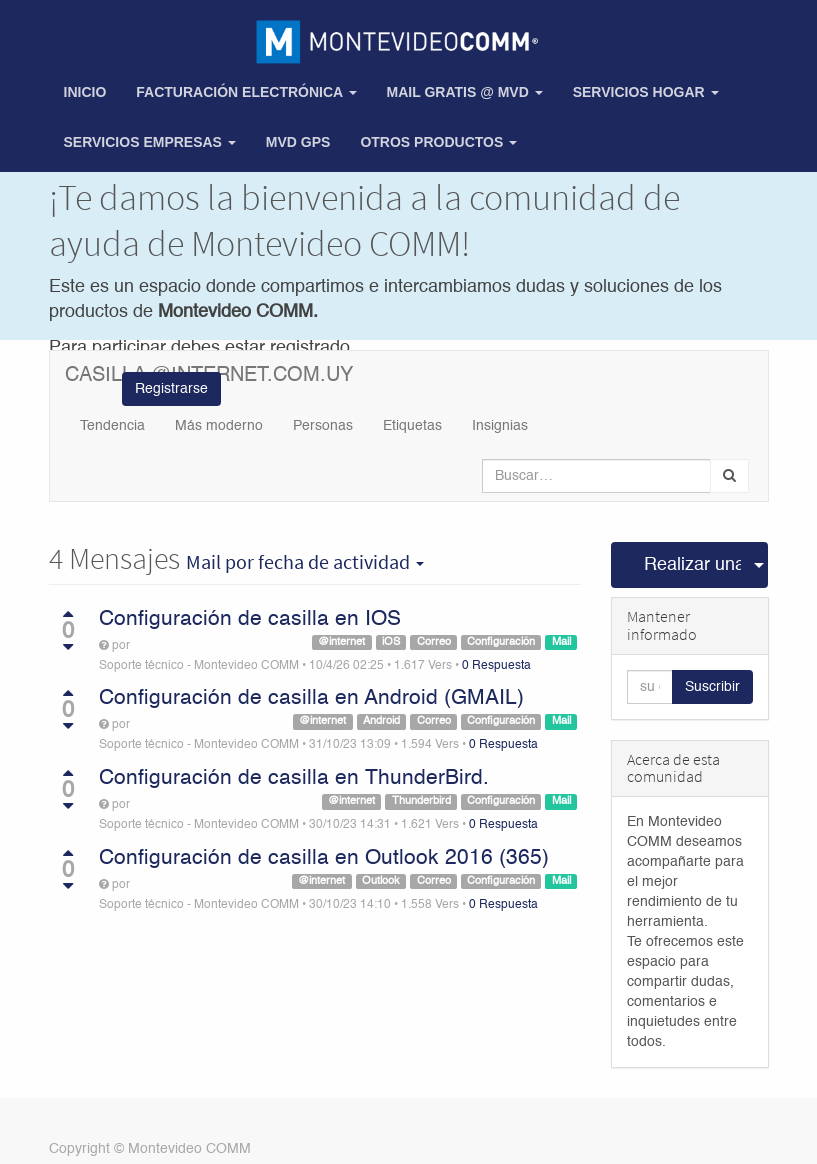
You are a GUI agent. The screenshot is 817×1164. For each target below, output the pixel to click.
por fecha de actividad (305, 562)
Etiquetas (412, 426)
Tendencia (112, 426)
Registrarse (171, 389)
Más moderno (219, 426)
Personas (323, 426)
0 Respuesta (496, 666)
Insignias (500, 426)
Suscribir (712, 687)
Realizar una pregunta (693, 565)
